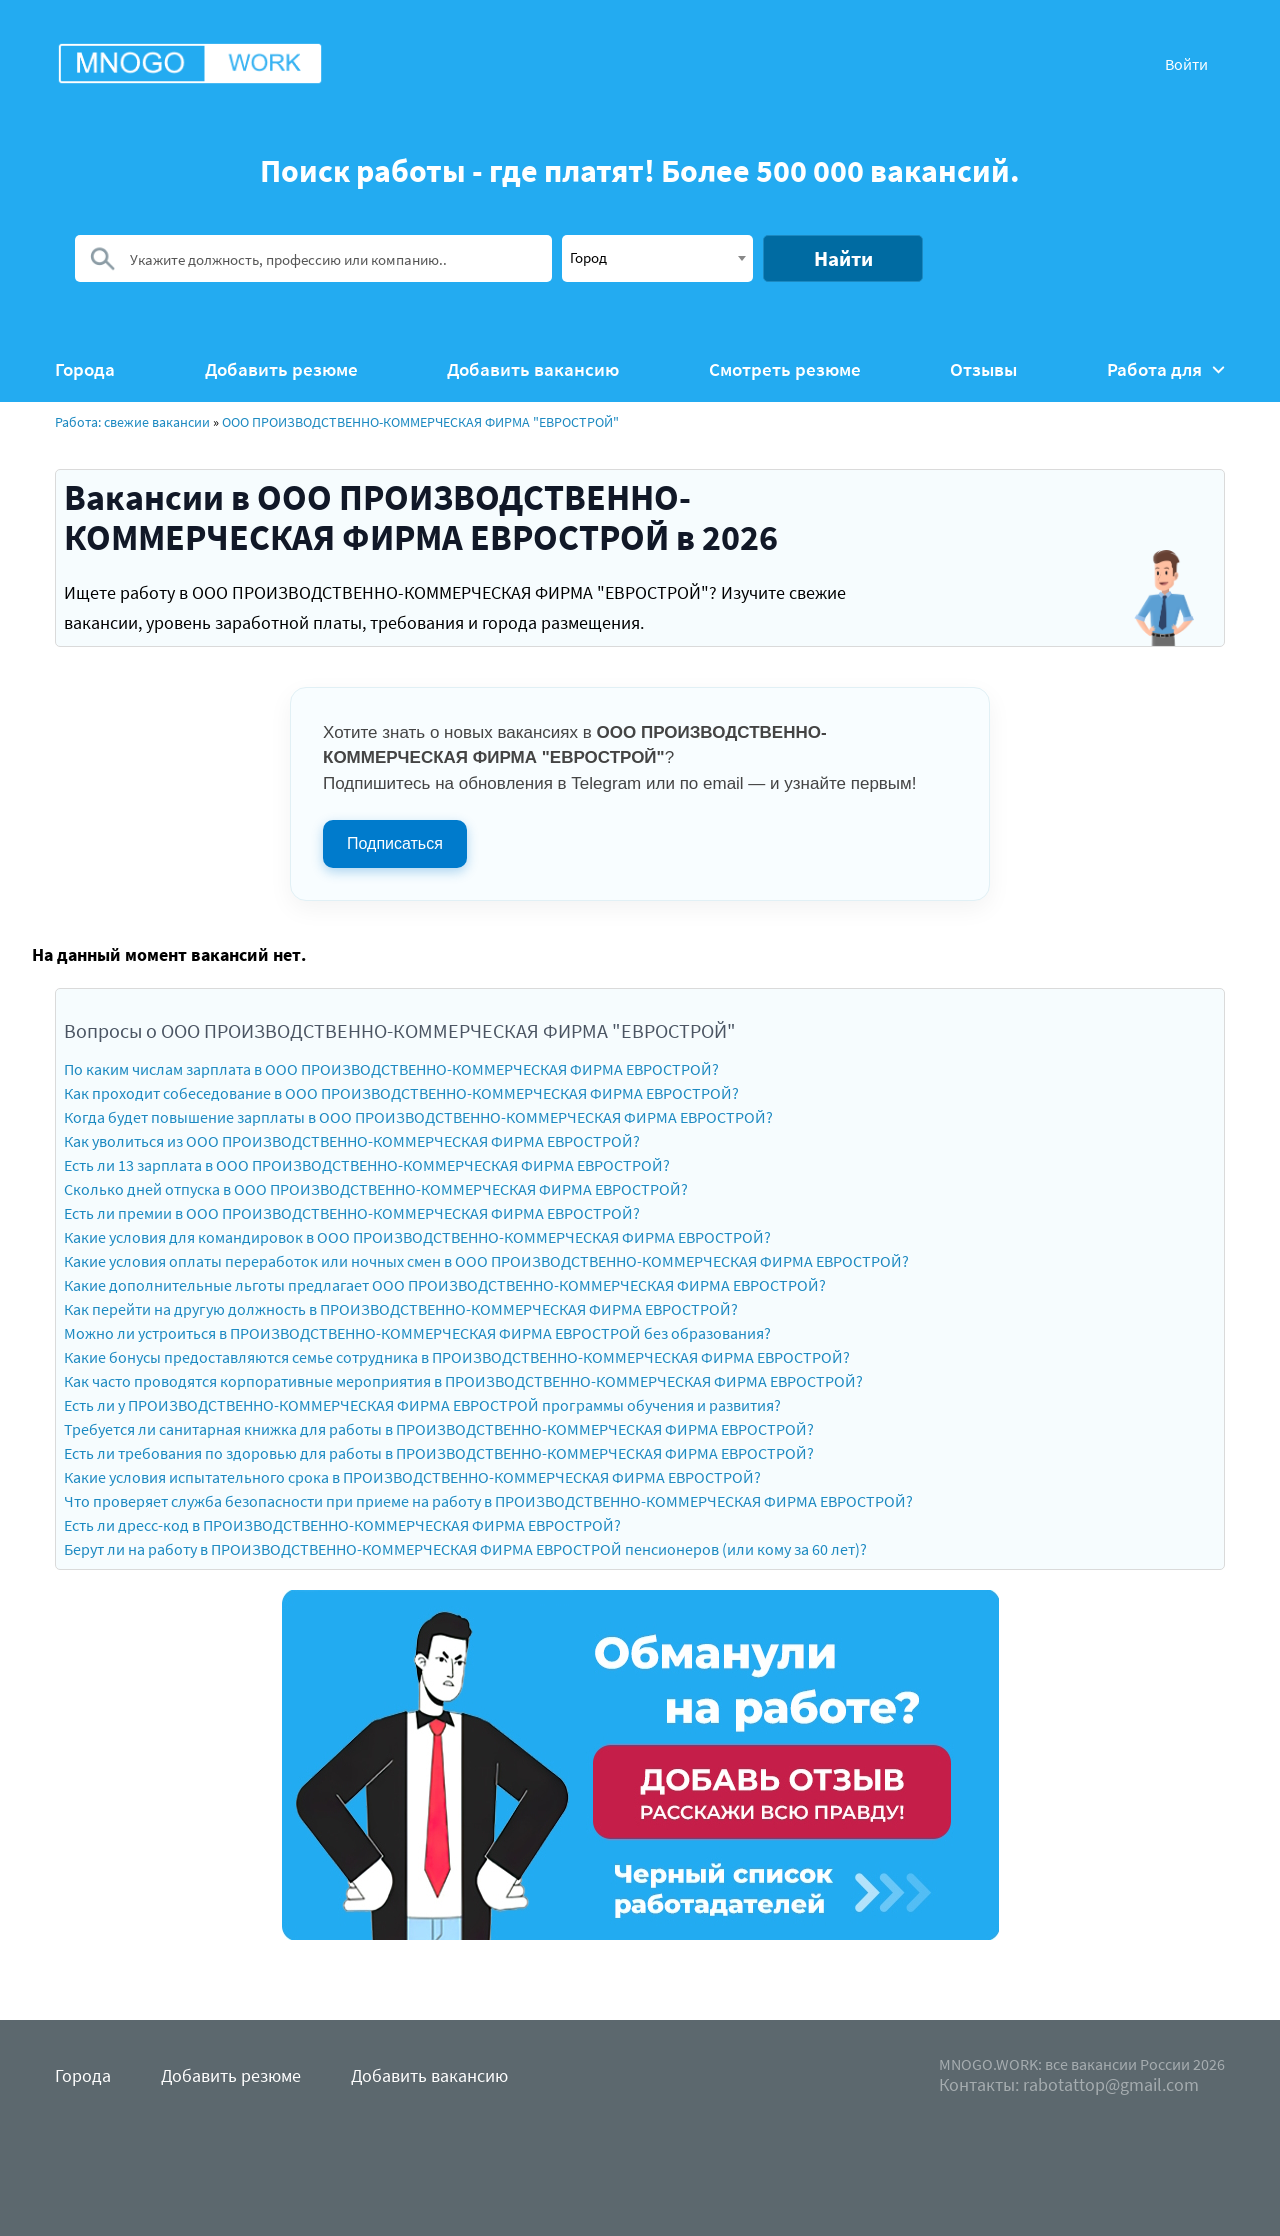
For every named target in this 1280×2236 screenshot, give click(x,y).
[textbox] (657, 257)
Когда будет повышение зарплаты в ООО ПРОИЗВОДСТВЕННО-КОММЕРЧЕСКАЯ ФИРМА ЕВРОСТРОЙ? (418, 1117)
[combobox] (657, 258)
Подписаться (395, 843)
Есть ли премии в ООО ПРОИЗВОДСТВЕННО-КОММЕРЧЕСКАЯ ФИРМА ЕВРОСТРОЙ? (352, 1213)
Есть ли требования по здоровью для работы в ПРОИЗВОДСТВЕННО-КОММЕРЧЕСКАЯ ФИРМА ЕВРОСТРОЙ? (439, 1453)
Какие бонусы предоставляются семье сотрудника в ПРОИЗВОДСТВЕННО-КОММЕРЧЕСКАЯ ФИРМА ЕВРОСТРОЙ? (457, 1357)
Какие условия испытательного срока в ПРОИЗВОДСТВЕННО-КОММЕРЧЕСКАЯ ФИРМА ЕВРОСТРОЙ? (412, 1477)
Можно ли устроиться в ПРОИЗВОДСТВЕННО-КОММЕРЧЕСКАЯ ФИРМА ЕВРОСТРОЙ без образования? (417, 1333)
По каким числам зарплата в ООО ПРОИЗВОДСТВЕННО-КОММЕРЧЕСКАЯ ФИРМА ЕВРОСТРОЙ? (391, 1069)
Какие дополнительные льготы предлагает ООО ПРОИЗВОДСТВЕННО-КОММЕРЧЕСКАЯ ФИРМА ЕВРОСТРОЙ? (445, 1285)
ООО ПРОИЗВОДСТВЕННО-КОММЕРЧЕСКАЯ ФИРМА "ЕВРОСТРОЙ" (420, 422)
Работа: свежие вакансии (132, 422)
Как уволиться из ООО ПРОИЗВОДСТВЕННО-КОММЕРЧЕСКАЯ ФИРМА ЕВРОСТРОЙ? (352, 1141)
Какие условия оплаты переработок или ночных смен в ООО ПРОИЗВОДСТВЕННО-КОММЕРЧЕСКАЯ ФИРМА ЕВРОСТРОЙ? (486, 1261)
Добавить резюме (281, 369)
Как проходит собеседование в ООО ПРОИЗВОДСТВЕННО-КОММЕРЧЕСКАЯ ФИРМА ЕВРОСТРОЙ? (401, 1093)
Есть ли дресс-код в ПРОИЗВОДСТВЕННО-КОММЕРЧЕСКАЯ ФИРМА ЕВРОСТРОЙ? (342, 1525)
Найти (843, 258)
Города (85, 369)
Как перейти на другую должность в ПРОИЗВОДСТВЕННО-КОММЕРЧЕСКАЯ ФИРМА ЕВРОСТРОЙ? (401, 1309)
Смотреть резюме (785, 369)
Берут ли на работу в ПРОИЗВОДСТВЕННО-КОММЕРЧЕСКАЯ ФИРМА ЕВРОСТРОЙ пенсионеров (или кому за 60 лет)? (465, 1549)
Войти (1186, 64)
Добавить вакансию (533, 369)
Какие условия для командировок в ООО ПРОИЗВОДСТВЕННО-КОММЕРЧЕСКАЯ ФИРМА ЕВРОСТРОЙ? (417, 1237)
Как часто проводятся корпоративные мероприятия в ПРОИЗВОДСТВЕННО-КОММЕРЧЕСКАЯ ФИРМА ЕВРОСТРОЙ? (463, 1381)
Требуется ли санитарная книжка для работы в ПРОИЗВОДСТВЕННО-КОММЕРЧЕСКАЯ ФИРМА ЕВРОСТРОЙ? (439, 1429)
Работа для (1166, 369)
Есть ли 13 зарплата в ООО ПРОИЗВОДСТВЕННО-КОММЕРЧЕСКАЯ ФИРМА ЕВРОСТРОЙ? (367, 1165)
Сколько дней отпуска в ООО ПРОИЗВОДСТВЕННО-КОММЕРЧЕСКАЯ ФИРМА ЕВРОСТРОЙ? (376, 1189)
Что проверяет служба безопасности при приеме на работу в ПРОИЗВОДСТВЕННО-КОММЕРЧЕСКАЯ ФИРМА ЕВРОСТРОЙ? (488, 1501)
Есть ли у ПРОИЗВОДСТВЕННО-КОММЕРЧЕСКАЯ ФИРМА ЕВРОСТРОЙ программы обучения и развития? (422, 1405)
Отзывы (983, 369)
